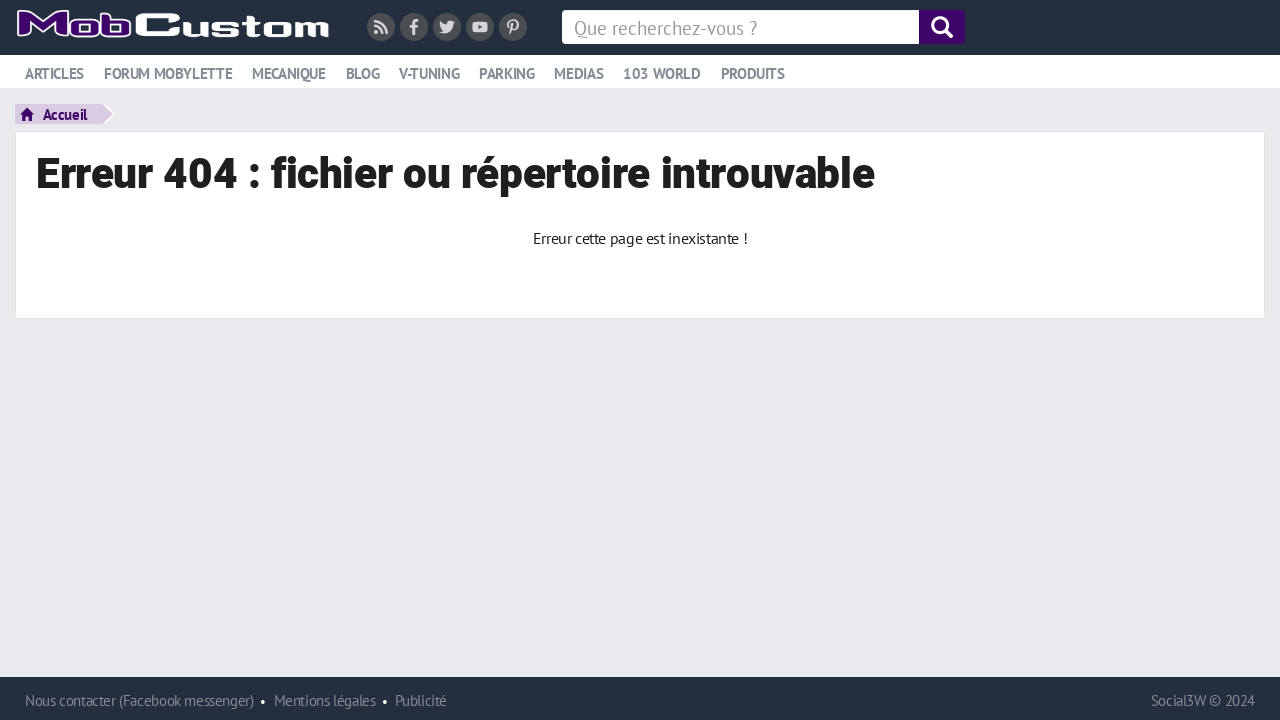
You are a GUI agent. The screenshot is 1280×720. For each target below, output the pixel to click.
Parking (506, 73)
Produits (753, 73)
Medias (578, 73)
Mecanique (289, 73)
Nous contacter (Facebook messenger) (139, 700)
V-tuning (429, 73)
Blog (362, 73)
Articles (54, 73)
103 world (662, 73)
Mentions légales (325, 700)
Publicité (421, 700)
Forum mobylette (168, 73)
